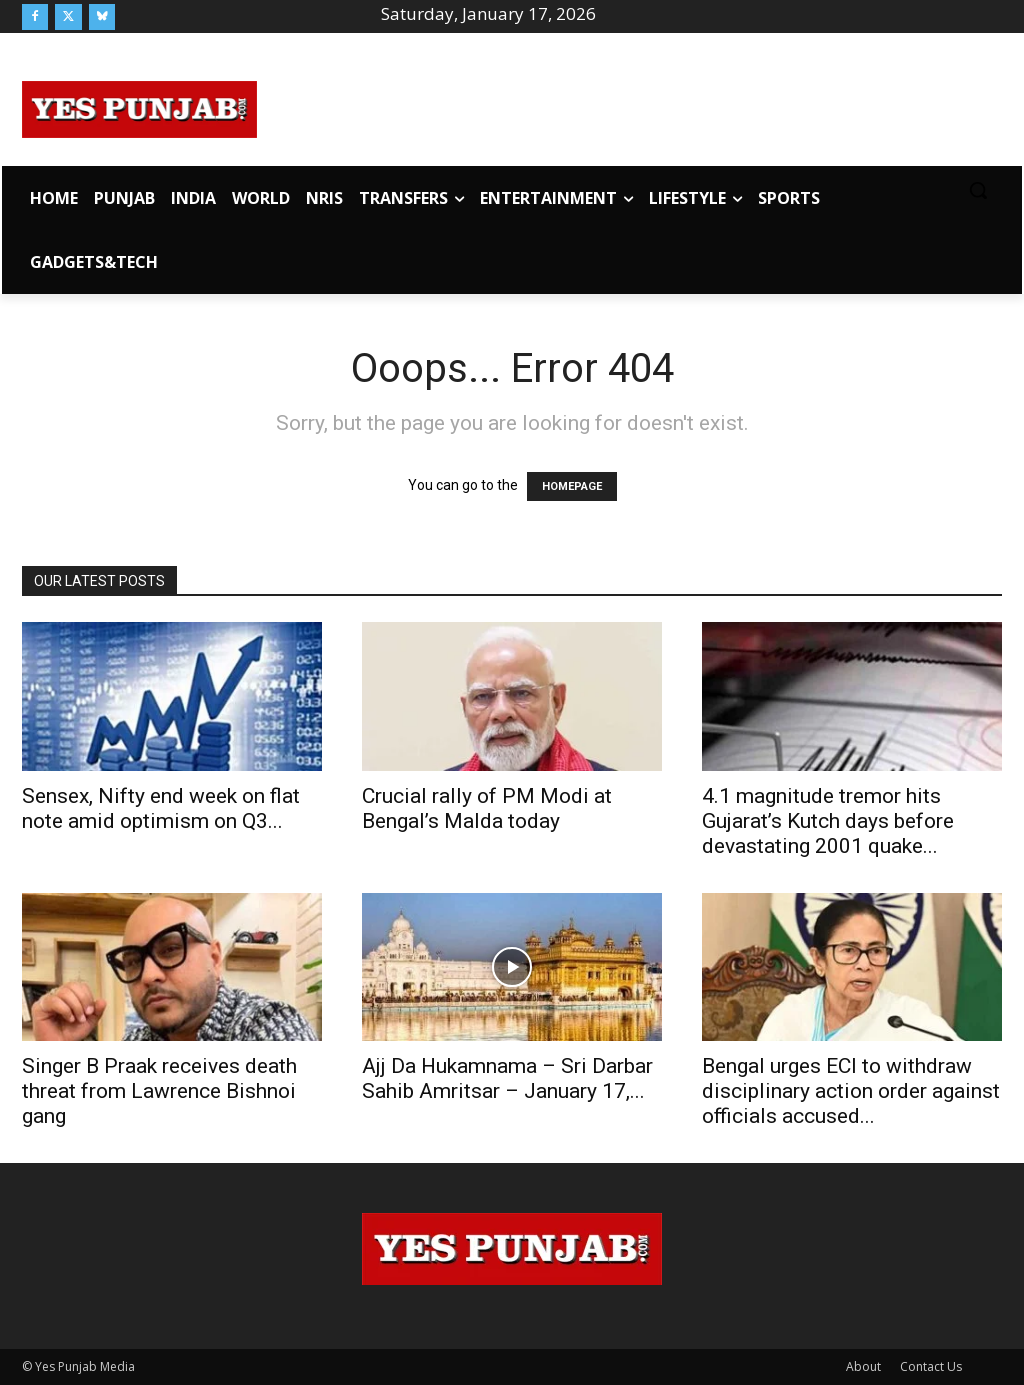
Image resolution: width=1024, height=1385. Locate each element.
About (863, 1366)
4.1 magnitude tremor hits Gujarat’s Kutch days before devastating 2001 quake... (828, 821)
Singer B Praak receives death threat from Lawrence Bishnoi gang (159, 1091)
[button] (978, 190)
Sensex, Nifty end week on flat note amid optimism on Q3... (161, 808)
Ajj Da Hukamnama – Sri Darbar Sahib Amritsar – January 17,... (507, 1078)
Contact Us (931, 1366)
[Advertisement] (630, 106)
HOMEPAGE (572, 486)
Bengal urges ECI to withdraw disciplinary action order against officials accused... (851, 1091)
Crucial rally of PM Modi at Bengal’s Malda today (487, 808)
